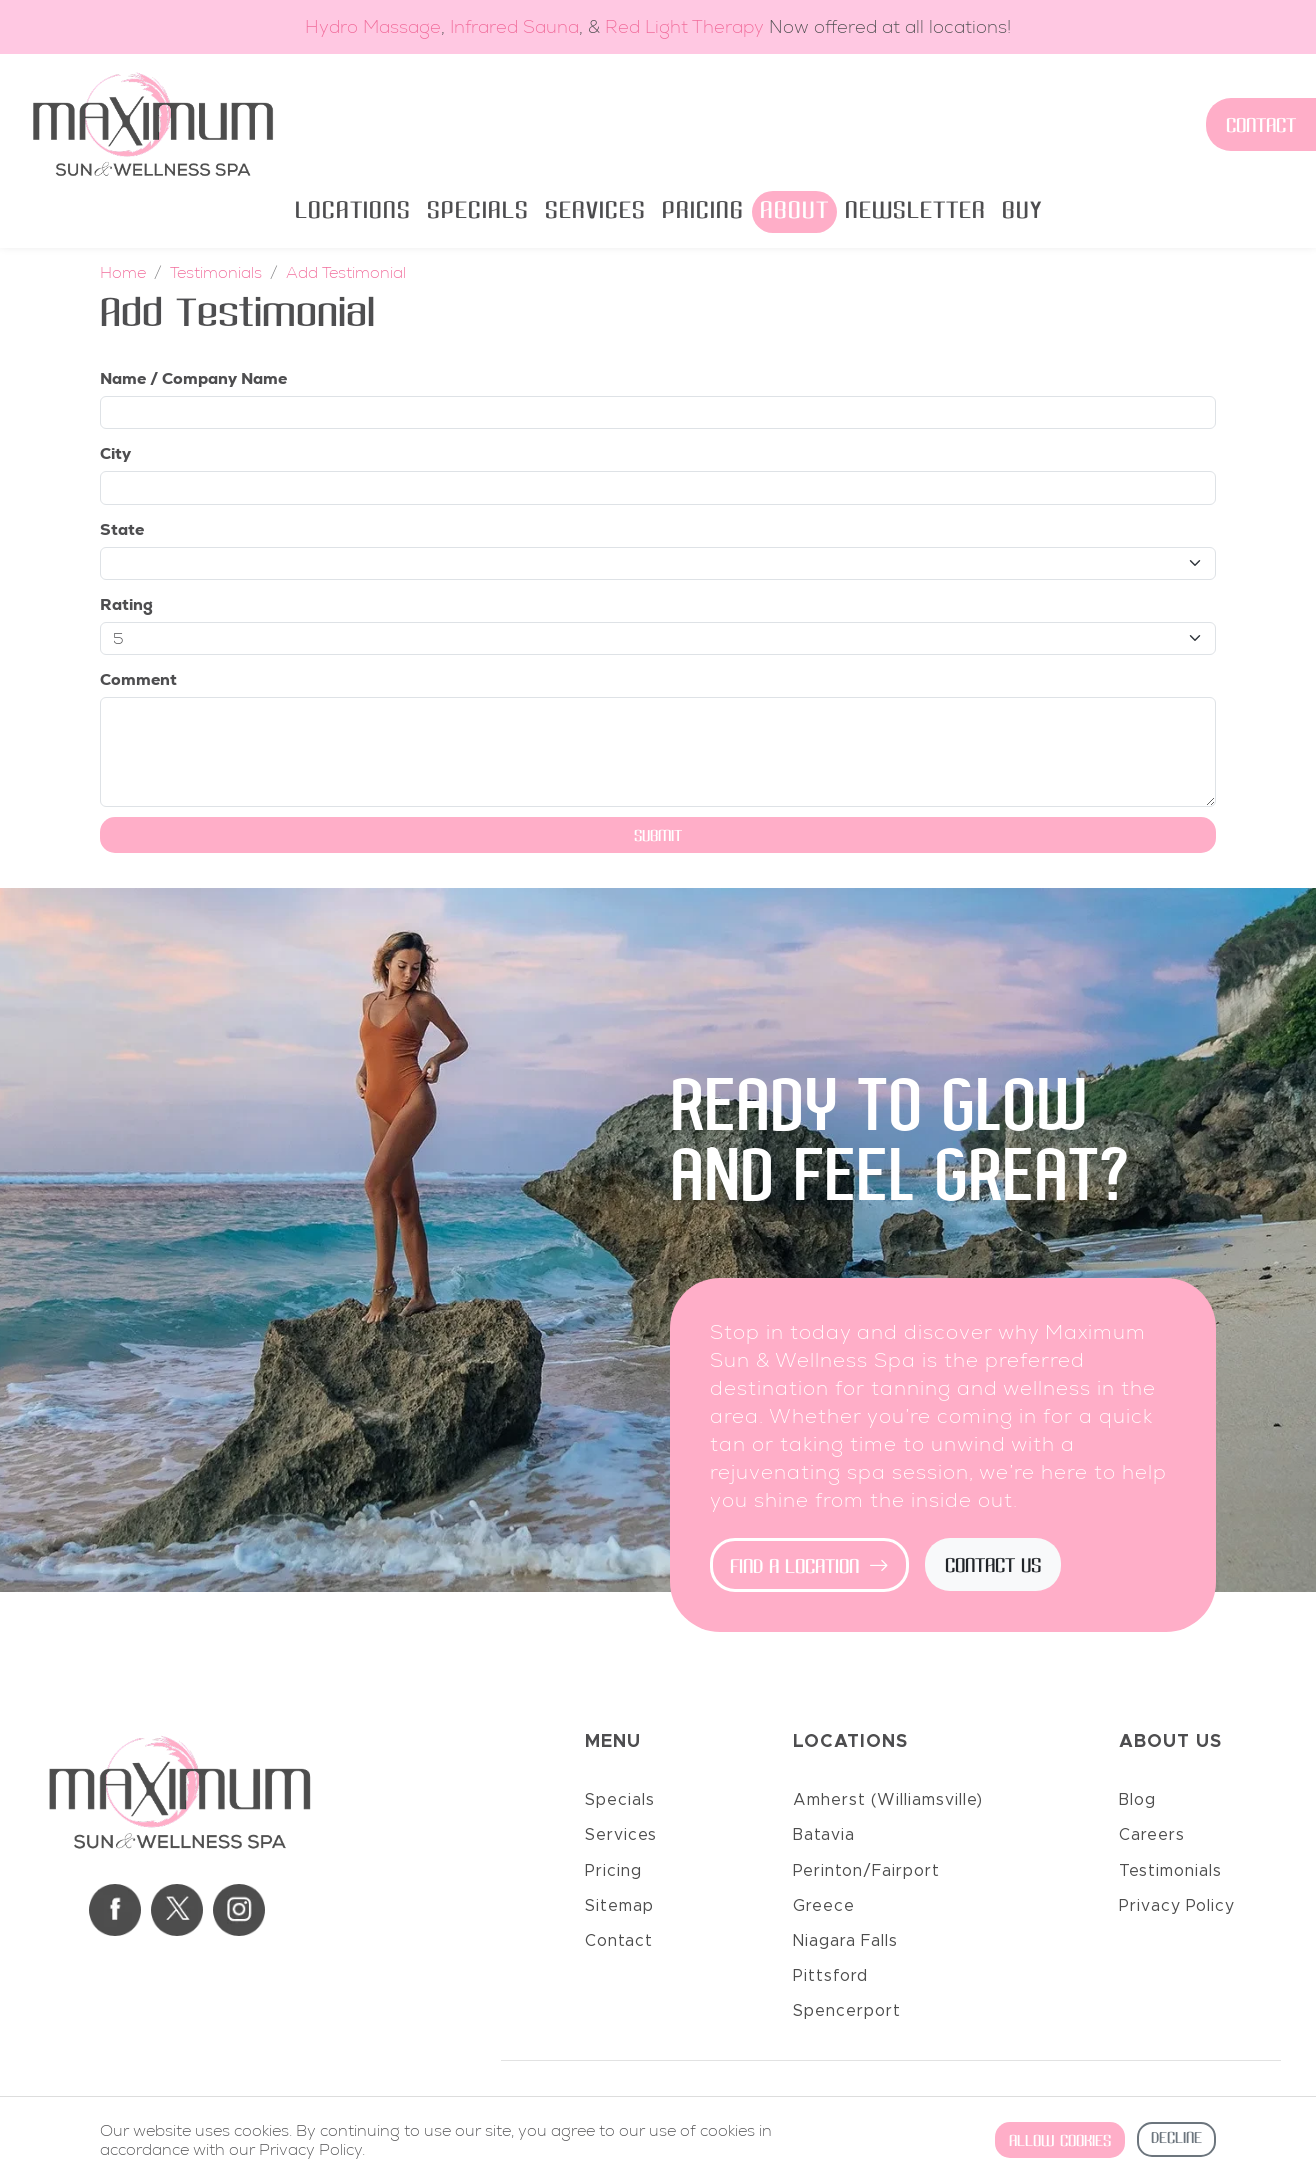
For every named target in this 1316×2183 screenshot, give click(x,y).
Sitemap (619, 1906)
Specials (478, 212)
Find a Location (809, 1568)
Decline (1176, 2139)
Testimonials (1170, 1871)
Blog (1137, 1800)
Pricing (703, 212)
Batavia (824, 1835)
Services (595, 212)
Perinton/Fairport (866, 1871)
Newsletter (915, 212)
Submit (658, 837)
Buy (1022, 212)
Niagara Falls (845, 1941)
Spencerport (847, 2011)
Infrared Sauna (514, 26)
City (115, 453)
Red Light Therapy (684, 26)
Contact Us (993, 1567)
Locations (353, 212)
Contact (1261, 127)
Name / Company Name (193, 378)
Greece (824, 1906)
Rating (126, 604)
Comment (138, 679)
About (794, 212)
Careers (1152, 1835)
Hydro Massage (373, 26)
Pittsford (830, 1976)
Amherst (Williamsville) (888, 1800)
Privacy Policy (1177, 1906)
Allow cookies (1060, 2142)
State (122, 529)
